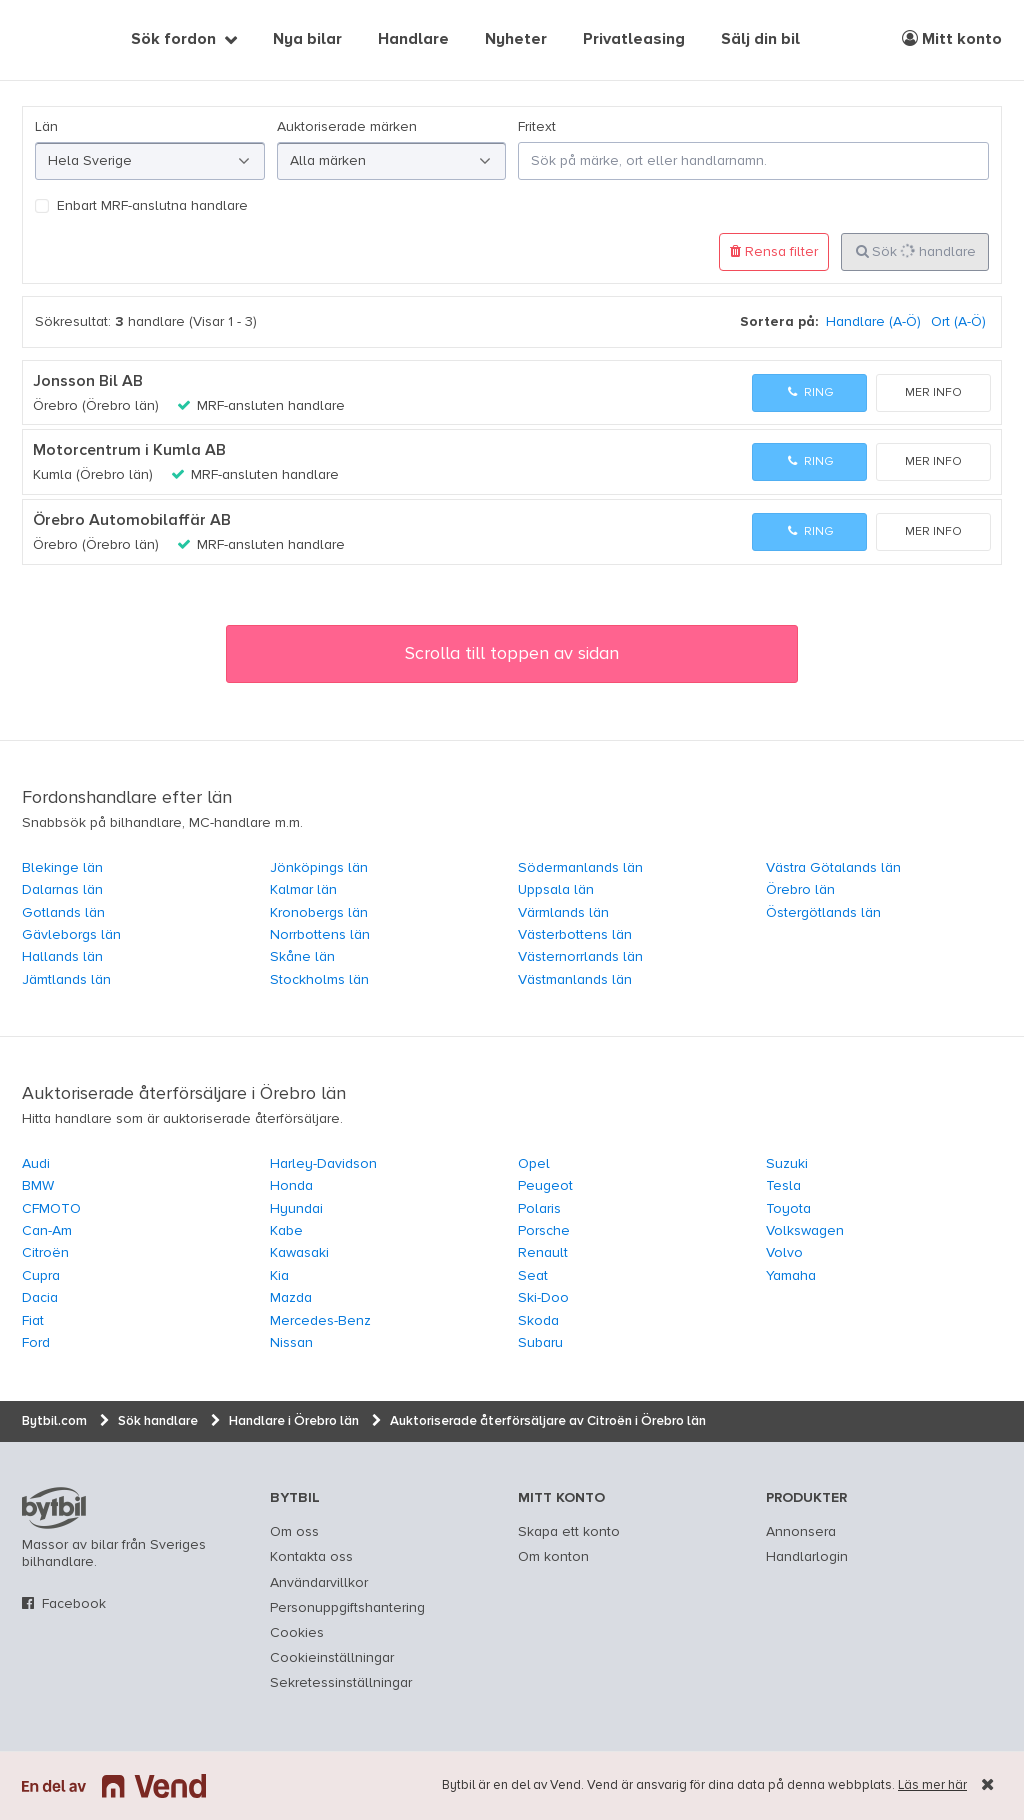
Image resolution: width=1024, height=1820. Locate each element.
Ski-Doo (543, 1298)
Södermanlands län (580, 868)
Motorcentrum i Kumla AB (129, 451)
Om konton (553, 1557)
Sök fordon (173, 40)
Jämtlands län (66, 980)
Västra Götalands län (833, 868)
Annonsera (801, 1532)
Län (46, 127)
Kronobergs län (319, 913)
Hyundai (296, 1209)
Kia (279, 1276)
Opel (534, 1164)
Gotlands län (63, 913)
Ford (36, 1343)
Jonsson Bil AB (88, 382)
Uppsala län (556, 890)
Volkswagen (805, 1231)
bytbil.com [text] (54, 1508)
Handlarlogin (807, 1557)
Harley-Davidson (323, 1164)
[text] (45, 40)
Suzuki (787, 1164)
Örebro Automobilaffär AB (132, 521)
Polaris (539, 1209)
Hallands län (62, 957)
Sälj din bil (760, 40)
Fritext (537, 127)
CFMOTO (51, 1209)
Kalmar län (303, 890)
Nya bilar (307, 40)
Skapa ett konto (569, 1532)
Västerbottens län (575, 935)
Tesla (783, 1186)
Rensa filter (774, 251)
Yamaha (791, 1276)
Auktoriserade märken (347, 127)
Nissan (291, 1343)
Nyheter (516, 40)
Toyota (788, 1209)
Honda (291, 1186)
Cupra (41, 1276)
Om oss (294, 1532)
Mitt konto (952, 39)
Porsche (544, 1231)
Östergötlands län (823, 913)
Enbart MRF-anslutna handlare (152, 206)
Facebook (74, 1604)
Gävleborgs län (71, 935)
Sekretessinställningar (341, 1683)
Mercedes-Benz (320, 1321)
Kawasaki (299, 1253)
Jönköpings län (319, 868)
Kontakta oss (311, 1557)
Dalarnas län (62, 890)
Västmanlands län (575, 980)
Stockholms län (319, 980)
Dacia (40, 1298)
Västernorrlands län (580, 957)
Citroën (45, 1253)
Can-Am (47, 1231)
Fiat (33, 1321)
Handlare (413, 40)
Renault (543, 1253)
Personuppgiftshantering (347, 1608)
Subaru (540, 1343)
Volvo (784, 1253)
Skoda (538, 1321)
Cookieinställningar (332, 1658)
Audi (36, 1164)
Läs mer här (932, 1785)
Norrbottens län (320, 935)
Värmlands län (563, 913)
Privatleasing (634, 40)
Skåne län (302, 957)
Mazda (291, 1298)
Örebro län (800, 890)
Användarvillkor (319, 1583)
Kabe (286, 1231)
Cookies (297, 1633)
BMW (38, 1186)
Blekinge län (62, 868)
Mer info (933, 393)
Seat (533, 1276)
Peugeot (545, 1186)
